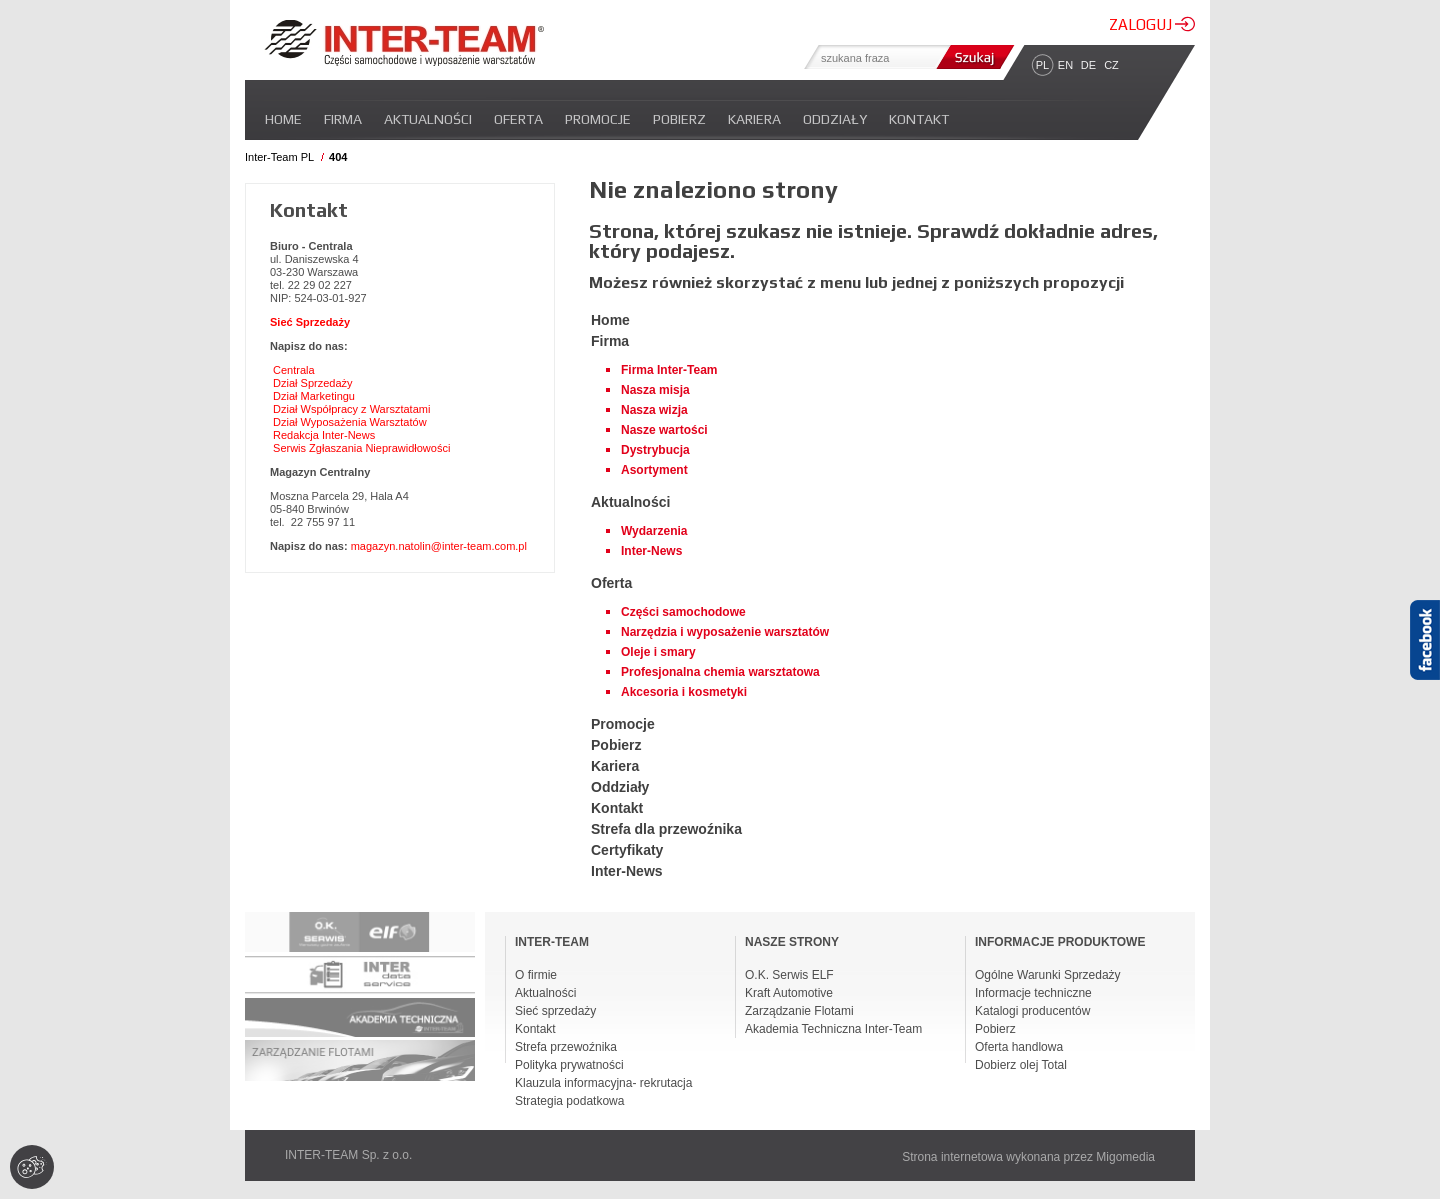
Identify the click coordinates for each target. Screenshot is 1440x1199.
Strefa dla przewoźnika (666, 829)
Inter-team (404, 43)
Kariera (754, 119)
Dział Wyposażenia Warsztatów (350, 422)
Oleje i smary (658, 652)
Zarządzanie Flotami (799, 1011)
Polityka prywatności (569, 1065)
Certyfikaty (627, 850)
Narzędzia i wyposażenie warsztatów (725, 632)
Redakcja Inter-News (324, 435)
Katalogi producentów (1032, 1011)
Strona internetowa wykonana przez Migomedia (1028, 1157)
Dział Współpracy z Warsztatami (351, 409)
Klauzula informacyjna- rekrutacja (603, 1083)
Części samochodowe (683, 612)
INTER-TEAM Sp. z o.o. (348, 1155)
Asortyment (654, 470)
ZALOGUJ (1152, 24)
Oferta (518, 119)
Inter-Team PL (279, 157)
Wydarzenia (654, 531)
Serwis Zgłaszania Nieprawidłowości (361, 448)
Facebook (1425, 675)
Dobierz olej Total (1021, 1065)
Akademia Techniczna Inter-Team (833, 1029)
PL (1042, 65)
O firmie (536, 975)
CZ (1111, 65)
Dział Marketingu (314, 396)
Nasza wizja (654, 410)
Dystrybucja (655, 450)
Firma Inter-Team (669, 370)
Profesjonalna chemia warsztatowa (720, 672)
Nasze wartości (664, 430)
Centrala (294, 370)
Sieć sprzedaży (555, 1011)
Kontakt (919, 119)
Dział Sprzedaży (312, 383)
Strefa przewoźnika (566, 1047)
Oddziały (835, 119)
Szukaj (973, 57)
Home (283, 119)
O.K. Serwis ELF (789, 975)
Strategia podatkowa (569, 1101)
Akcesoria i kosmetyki (684, 692)
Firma (343, 119)
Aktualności (428, 119)
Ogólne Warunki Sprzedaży (1048, 975)
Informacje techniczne (1033, 993)
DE (1088, 65)
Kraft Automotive (789, 993)
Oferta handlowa (1019, 1047)
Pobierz (679, 119)
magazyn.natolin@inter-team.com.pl (439, 546)
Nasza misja (655, 390)
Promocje (598, 119)
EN (1065, 65)
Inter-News (651, 551)
